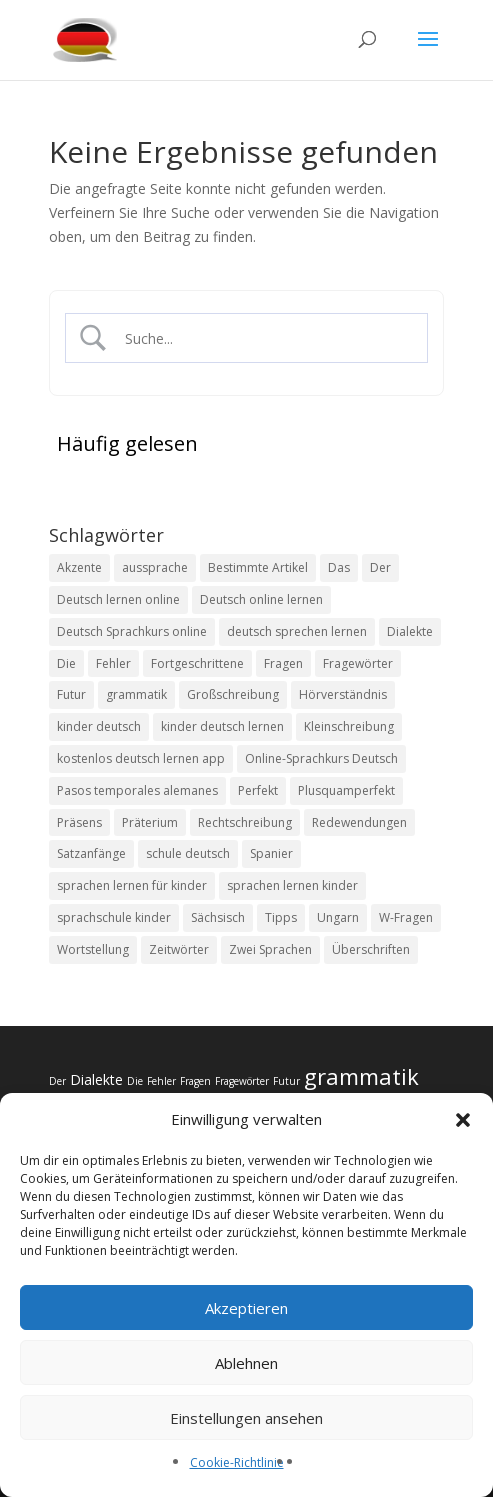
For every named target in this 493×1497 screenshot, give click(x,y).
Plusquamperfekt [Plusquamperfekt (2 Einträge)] (346, 790)
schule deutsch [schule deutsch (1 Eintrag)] (188, 853)
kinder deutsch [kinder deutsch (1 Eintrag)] (99, 726)
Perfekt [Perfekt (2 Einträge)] (258, 790)
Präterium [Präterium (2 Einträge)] (150, 822)
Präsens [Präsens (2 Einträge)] (79, 822)
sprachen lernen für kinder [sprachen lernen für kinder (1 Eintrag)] (132, 885)
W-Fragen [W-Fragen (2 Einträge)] (406, 917)
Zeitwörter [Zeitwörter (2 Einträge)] (179, 949)
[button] (463, 1120)
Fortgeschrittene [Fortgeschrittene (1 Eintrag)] (197, 663)
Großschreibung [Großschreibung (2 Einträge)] (233, 694)
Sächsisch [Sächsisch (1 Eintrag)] (218, 917)
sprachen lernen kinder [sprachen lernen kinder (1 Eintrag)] (292, 885)
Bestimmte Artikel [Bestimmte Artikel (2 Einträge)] (258, 567)
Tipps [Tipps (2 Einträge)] (281, 917)
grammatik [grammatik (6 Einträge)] (136, 694)
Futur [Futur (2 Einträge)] (71, 694)
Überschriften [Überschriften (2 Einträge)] (371, 949)
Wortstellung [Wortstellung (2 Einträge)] (93, 949)
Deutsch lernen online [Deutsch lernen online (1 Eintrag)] (118, 599)
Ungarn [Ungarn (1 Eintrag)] (338, 917)
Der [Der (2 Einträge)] (380, 567)
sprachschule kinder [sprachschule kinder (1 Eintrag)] (114, 917)
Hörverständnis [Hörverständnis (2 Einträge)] (343, 694)
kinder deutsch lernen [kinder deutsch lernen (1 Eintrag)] (222, 726)
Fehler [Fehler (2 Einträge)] (113, 663)
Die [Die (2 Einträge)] (66, 663)
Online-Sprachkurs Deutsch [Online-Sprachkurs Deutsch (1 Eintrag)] (321, 758)
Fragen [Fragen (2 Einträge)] (283, 663)
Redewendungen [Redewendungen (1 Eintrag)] (359, 822)
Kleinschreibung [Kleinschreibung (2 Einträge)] (349, 726)
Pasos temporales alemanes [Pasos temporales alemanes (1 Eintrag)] (137, 790)
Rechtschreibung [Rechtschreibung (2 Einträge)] (245, 822)
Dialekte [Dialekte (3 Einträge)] (410, 631)
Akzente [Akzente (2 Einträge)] (79, 567)
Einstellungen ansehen (246, 1418)
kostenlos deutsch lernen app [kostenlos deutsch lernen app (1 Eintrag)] (141, 758)
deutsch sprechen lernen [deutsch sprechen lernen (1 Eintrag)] (297, 631)
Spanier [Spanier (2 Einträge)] (271, 853)
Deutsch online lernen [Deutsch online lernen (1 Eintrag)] (261, 599)
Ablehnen (246, 1363)
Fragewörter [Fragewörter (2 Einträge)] (358, 663)
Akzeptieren (246, 1308)
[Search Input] (263, 338)
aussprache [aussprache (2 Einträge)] (155, 567)
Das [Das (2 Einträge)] (339, 567)
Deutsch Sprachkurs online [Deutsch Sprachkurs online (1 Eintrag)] (132, 631)
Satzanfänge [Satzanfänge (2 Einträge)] (91, 853)
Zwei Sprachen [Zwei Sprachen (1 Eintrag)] (270, 949)
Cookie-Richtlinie (237, 1462)
